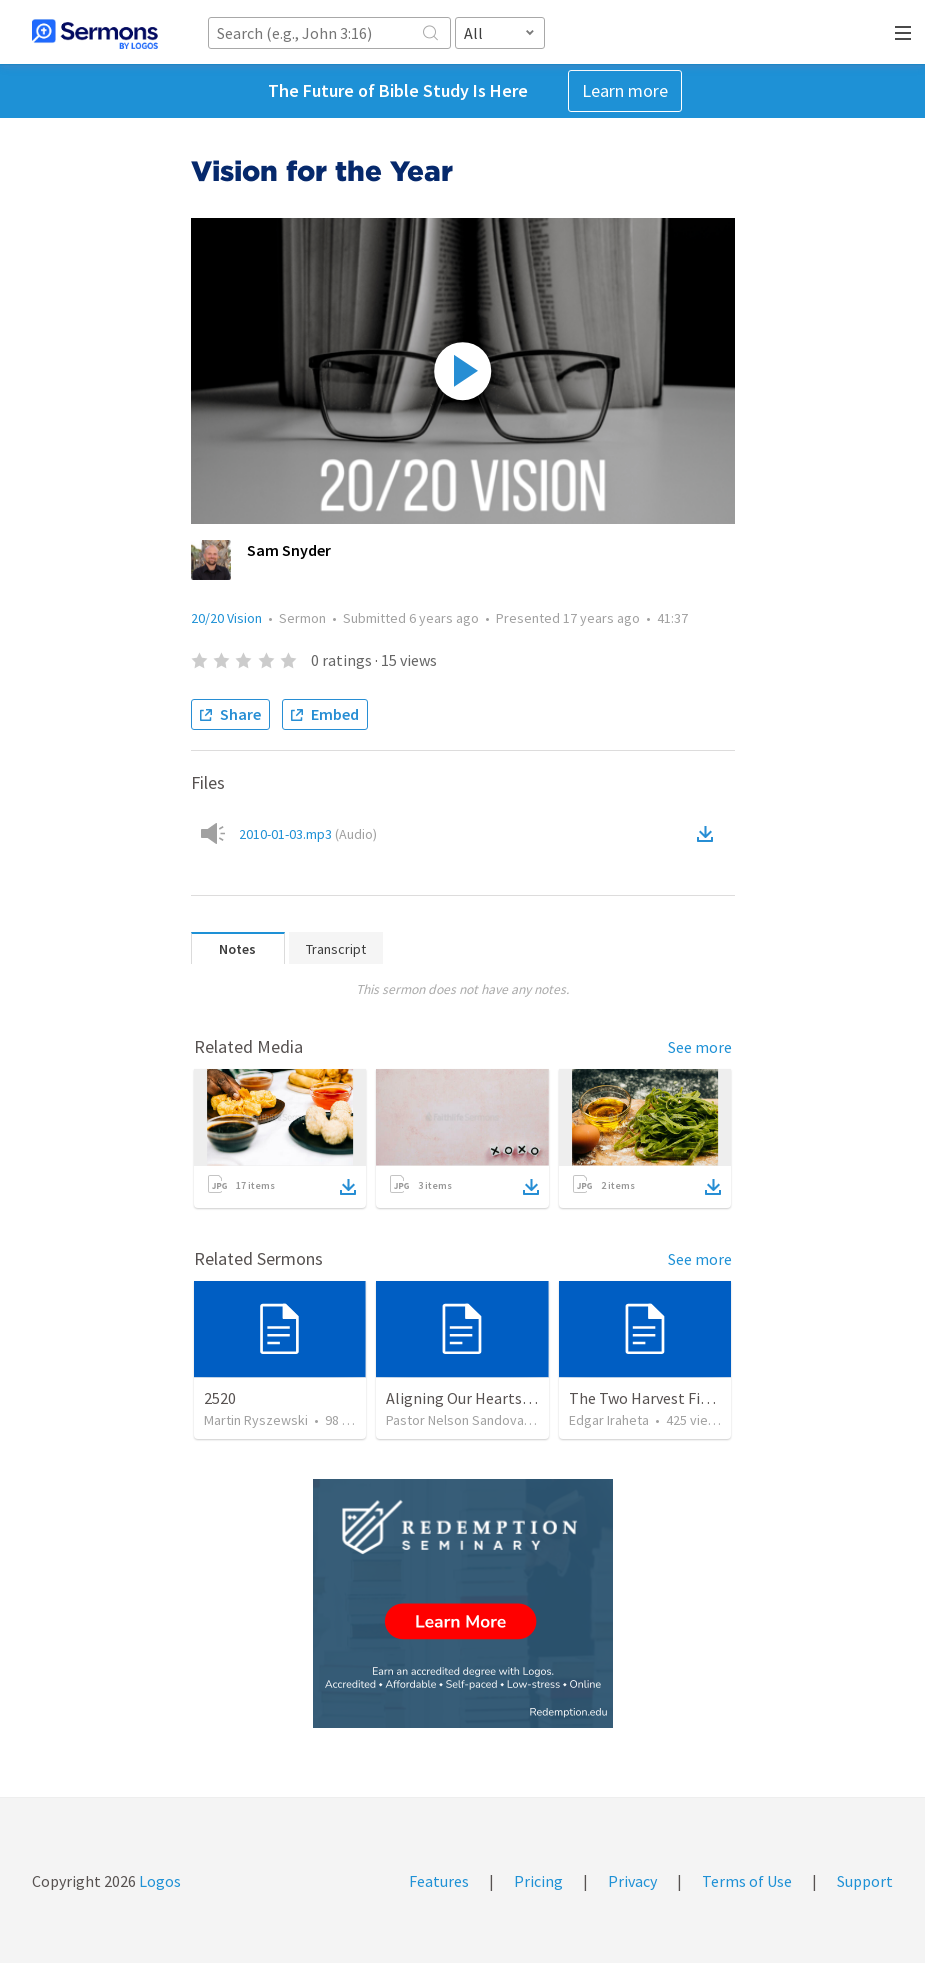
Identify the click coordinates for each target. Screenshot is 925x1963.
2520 (220, 1398)
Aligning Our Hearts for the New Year (511, 1398)
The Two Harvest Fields (648, 1398)
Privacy (632, 1881)
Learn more (625, 90)
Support (865, 1881)
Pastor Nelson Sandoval (456, 1420)
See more (700, 1047)
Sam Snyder (289, 550)
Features (439, 1881)
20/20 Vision (226, 618)
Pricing (538, 1881)
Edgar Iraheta (609, 1420)
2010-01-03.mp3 (308, 834)
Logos (158, 1881)
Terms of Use (747, 1881)
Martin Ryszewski (256, 1420)
